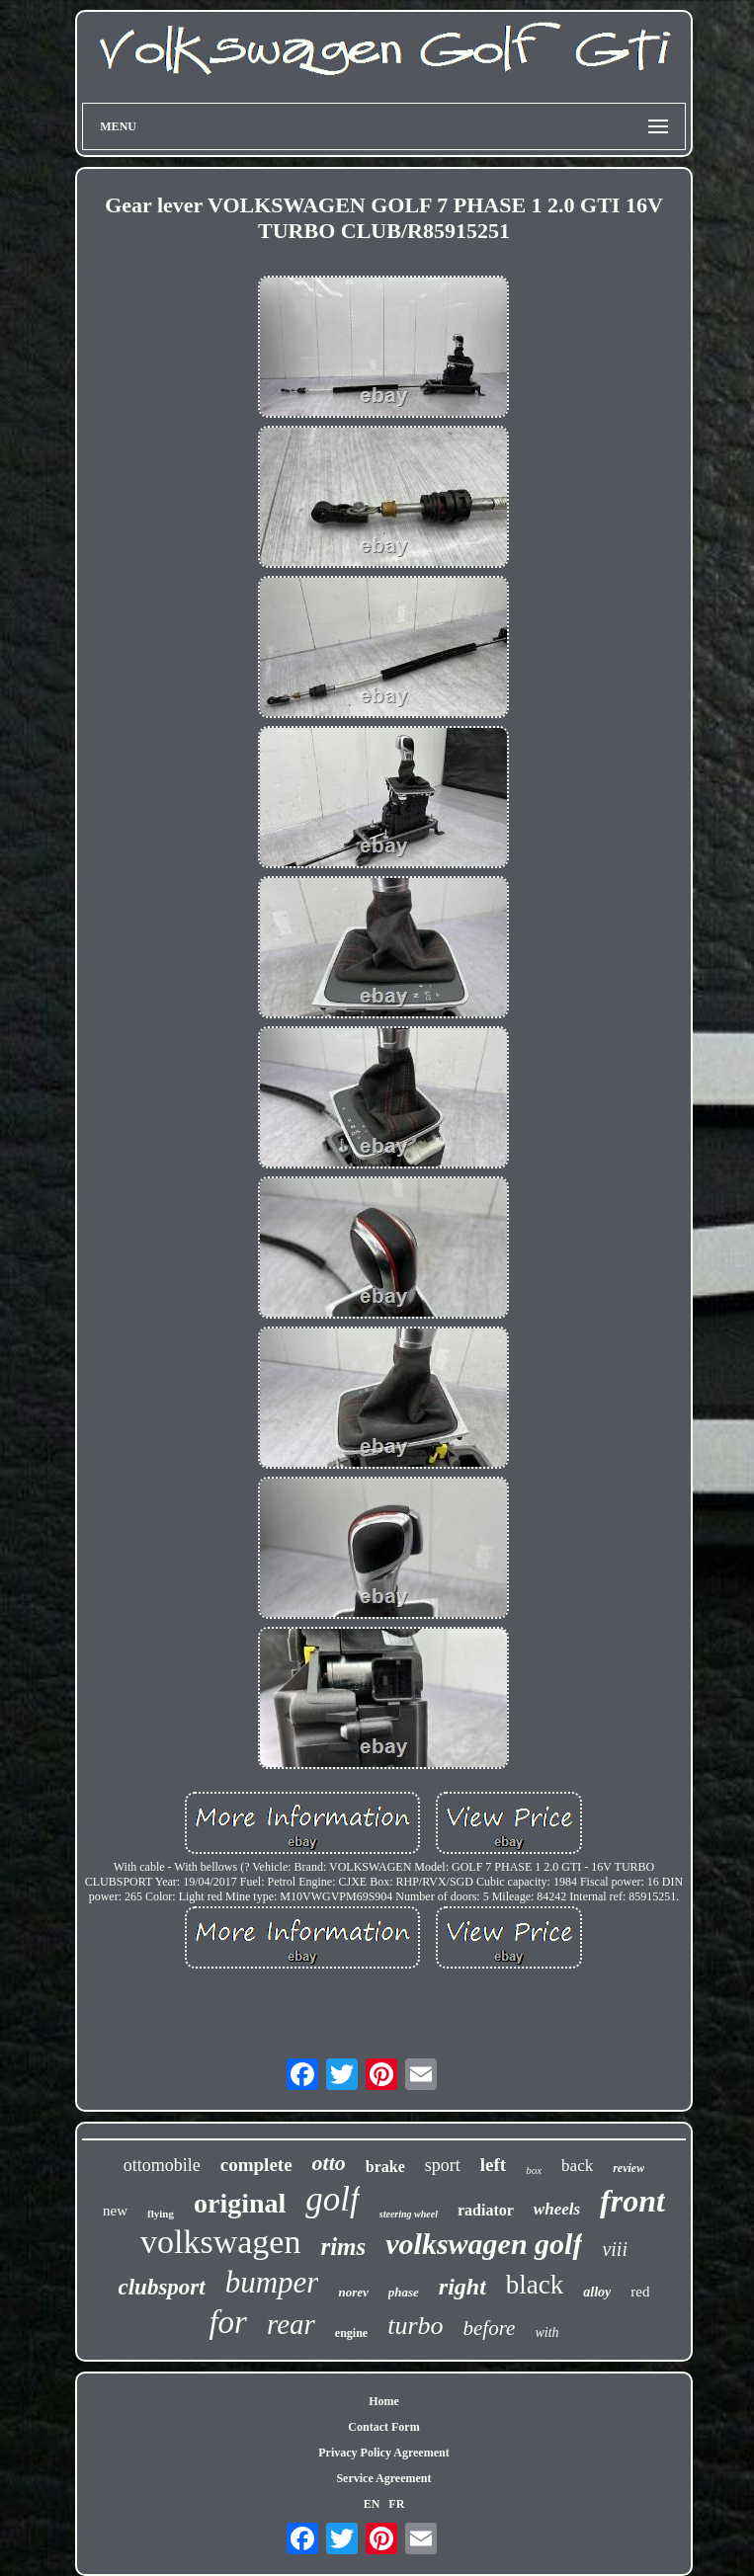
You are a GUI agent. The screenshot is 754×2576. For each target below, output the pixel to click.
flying (160, 2213)
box (534, 2170)
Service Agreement (383, 2478)
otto (329, 2162)
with (546, 2332)
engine (351, 2333)
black (534, 2284)
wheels (557, 2209)
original (240, 2203)
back (577, 2165)
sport (443, 2165)
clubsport (162, 2287)
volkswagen (220, 2241)
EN (372, 2504)
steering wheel (408, 2214)
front (632, 2200)
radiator (486, 2210)
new (115, 2210)
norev (353, 2292)
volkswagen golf (483, 2243)
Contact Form (383, 2427)
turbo (415, 2325)
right (462, 2286)
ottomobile (162, 2165)
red (639, 2291)
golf (332, 2199)
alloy (597, 2292)
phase (403, 2292)
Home (384, 2401)
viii (615, 2249)
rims (343, 2246)
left (493, 2164)
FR (396, 2504)
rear (291, 2324)
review (628, 2168)
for (228, 2322)
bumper (272, 2282)
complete (256, 2164)
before (489, 2328)
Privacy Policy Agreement (383, 2452)
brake (385, 2166)
